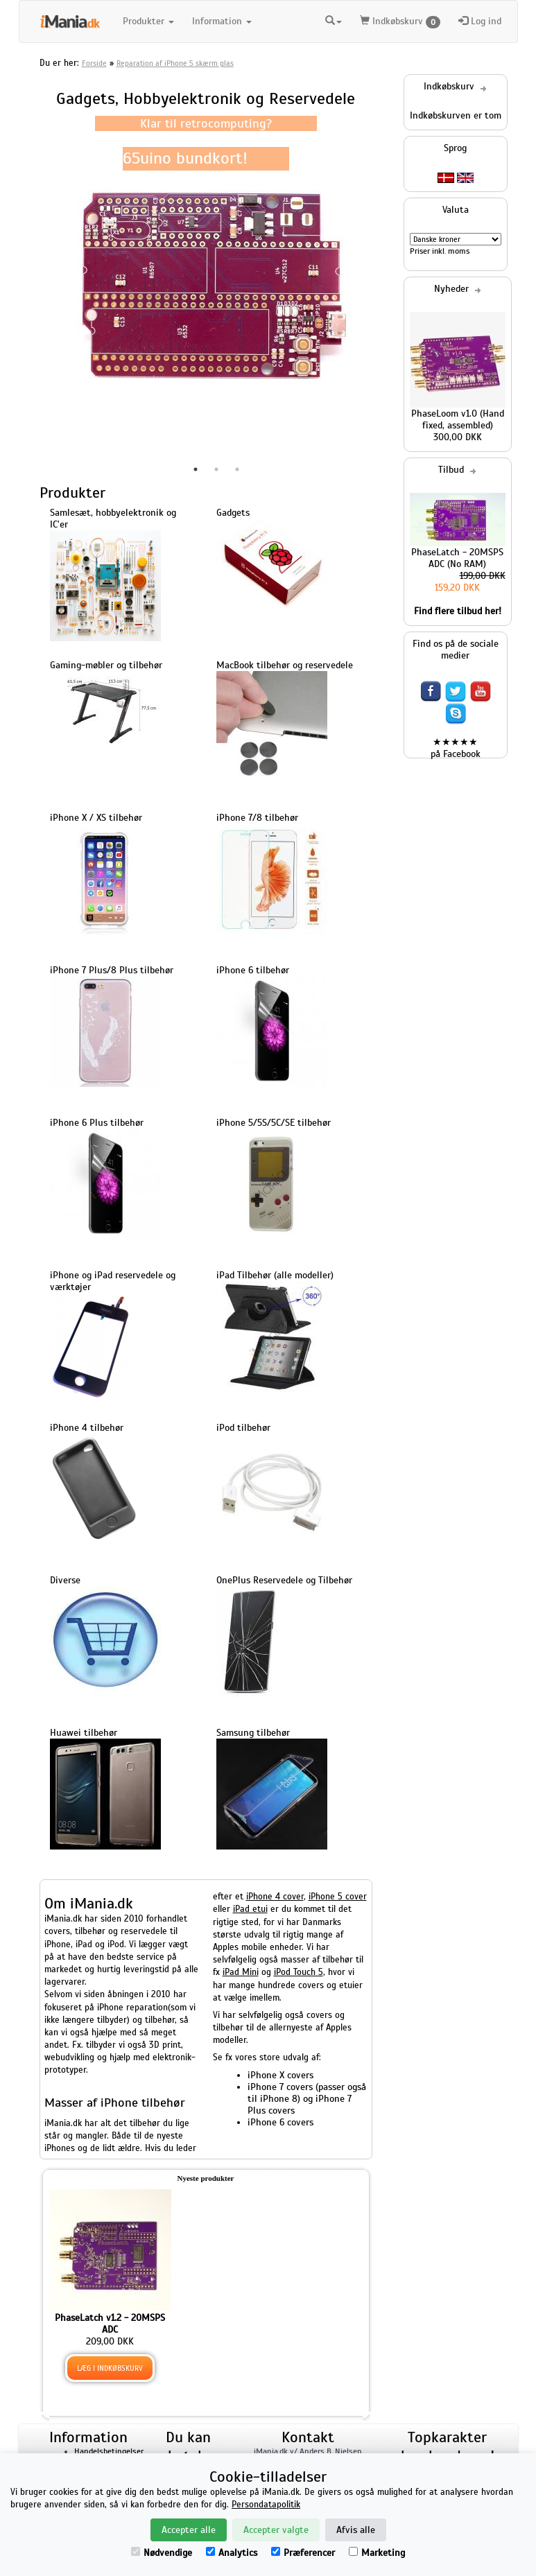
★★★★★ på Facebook (456, 748)
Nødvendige (161, 2553)
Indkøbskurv (400, 21)
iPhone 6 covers (280, 2122)
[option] (206, 285)
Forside (94, 63)
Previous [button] (29, 286)
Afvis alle (355, 2530)
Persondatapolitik (266, 2504)
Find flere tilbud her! (457, 611)
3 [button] (237, 469)
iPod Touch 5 (298, 1972)
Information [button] (222, 21)
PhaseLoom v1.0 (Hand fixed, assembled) (457, 419)
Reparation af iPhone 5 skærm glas (175, 63)
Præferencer (303, 2553)
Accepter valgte (276, 2530)
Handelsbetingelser (109, 2451)
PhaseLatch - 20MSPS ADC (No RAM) (457, 558)
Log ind (479, 21)
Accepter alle (189, 2530)
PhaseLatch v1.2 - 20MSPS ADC (110, 2323)
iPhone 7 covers (280, 2087)
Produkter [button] (148, 21)
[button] (333, 21)
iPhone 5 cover (338, 1896)
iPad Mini (241, 1972)
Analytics (231, 2553)
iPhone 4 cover (275, 1896)
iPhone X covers (280, 2075)
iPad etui (250, 1909)
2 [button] (216, 469)
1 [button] (195, 469)
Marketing (377, 2553)
